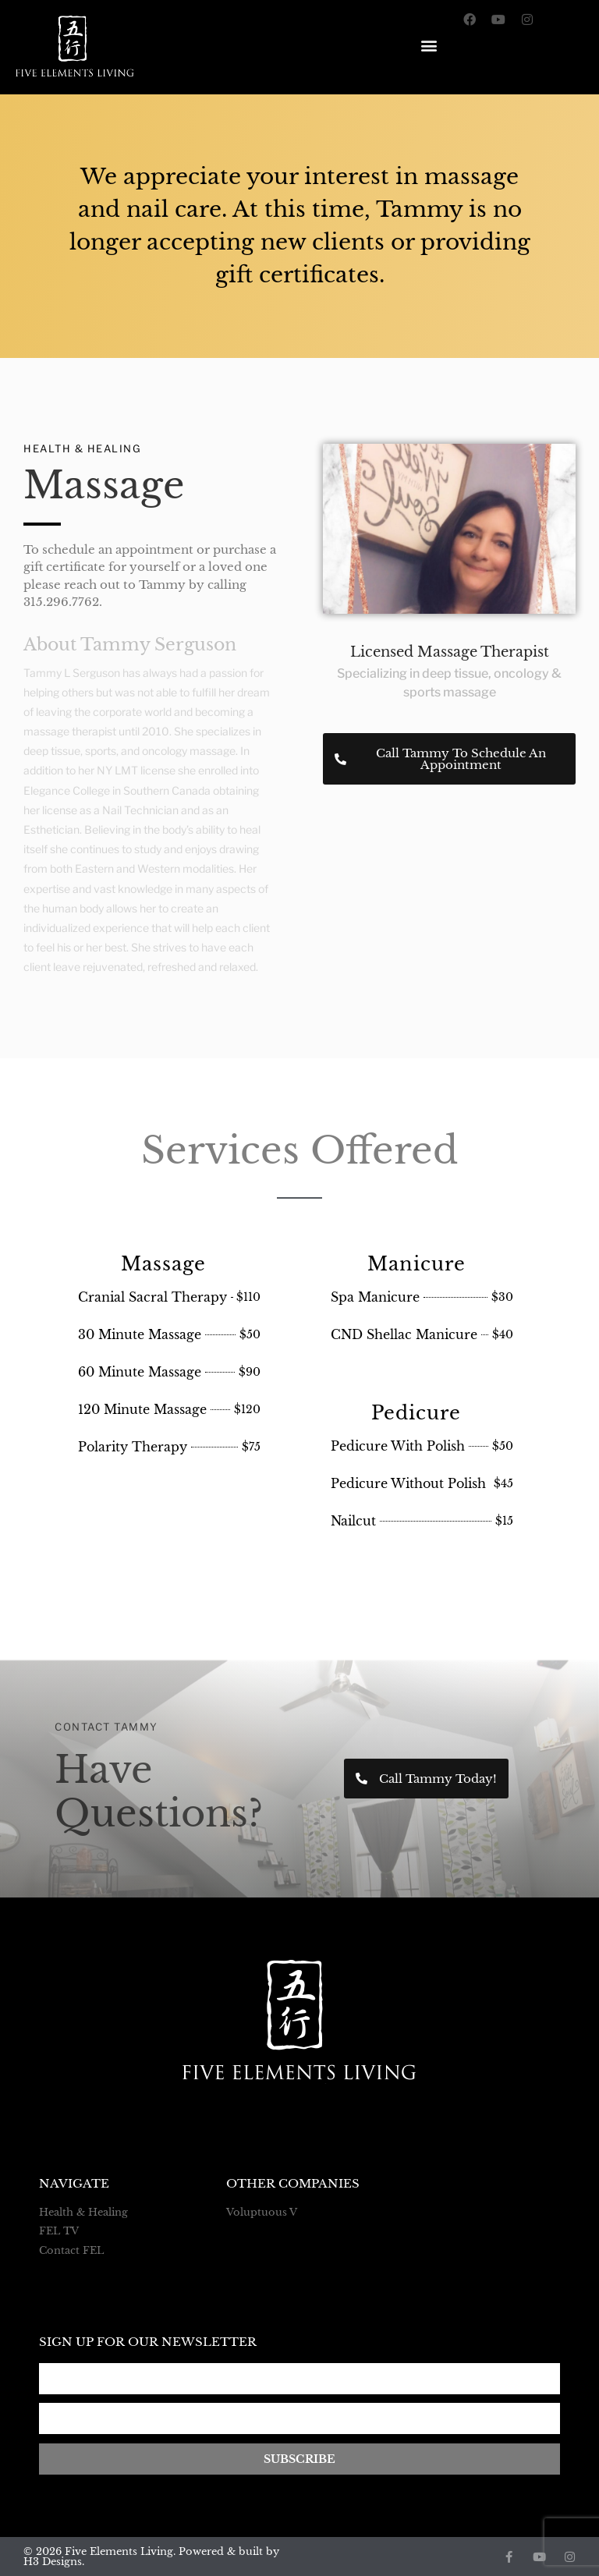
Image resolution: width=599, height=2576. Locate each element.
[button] (428, 42)
